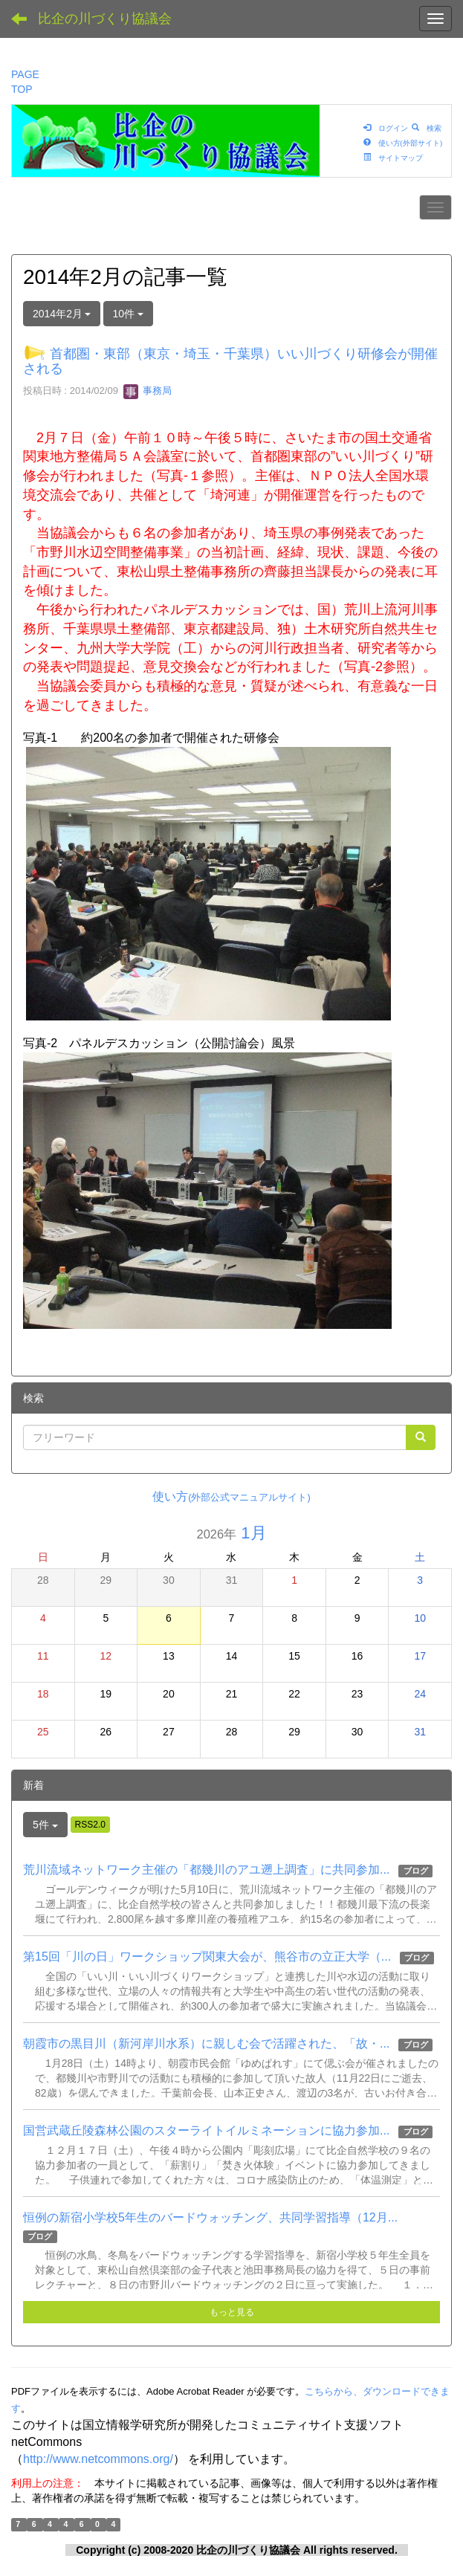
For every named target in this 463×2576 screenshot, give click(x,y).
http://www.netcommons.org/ (98, 2459)
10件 (128, 314)
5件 (45, 1825)
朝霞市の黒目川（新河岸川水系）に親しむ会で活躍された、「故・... (206, 2043)
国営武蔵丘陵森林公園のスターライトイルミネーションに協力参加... (206, 2130)
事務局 (147, 390)
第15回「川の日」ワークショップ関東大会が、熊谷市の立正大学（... (207, 1956)
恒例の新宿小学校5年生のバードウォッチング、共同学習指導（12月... (210, 2217)
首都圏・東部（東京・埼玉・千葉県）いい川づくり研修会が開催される (230, 361)
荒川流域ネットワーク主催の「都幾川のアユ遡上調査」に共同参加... (206, 1869)
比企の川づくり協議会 (105, 18)
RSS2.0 (90, 1824)
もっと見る (232, 2312)
